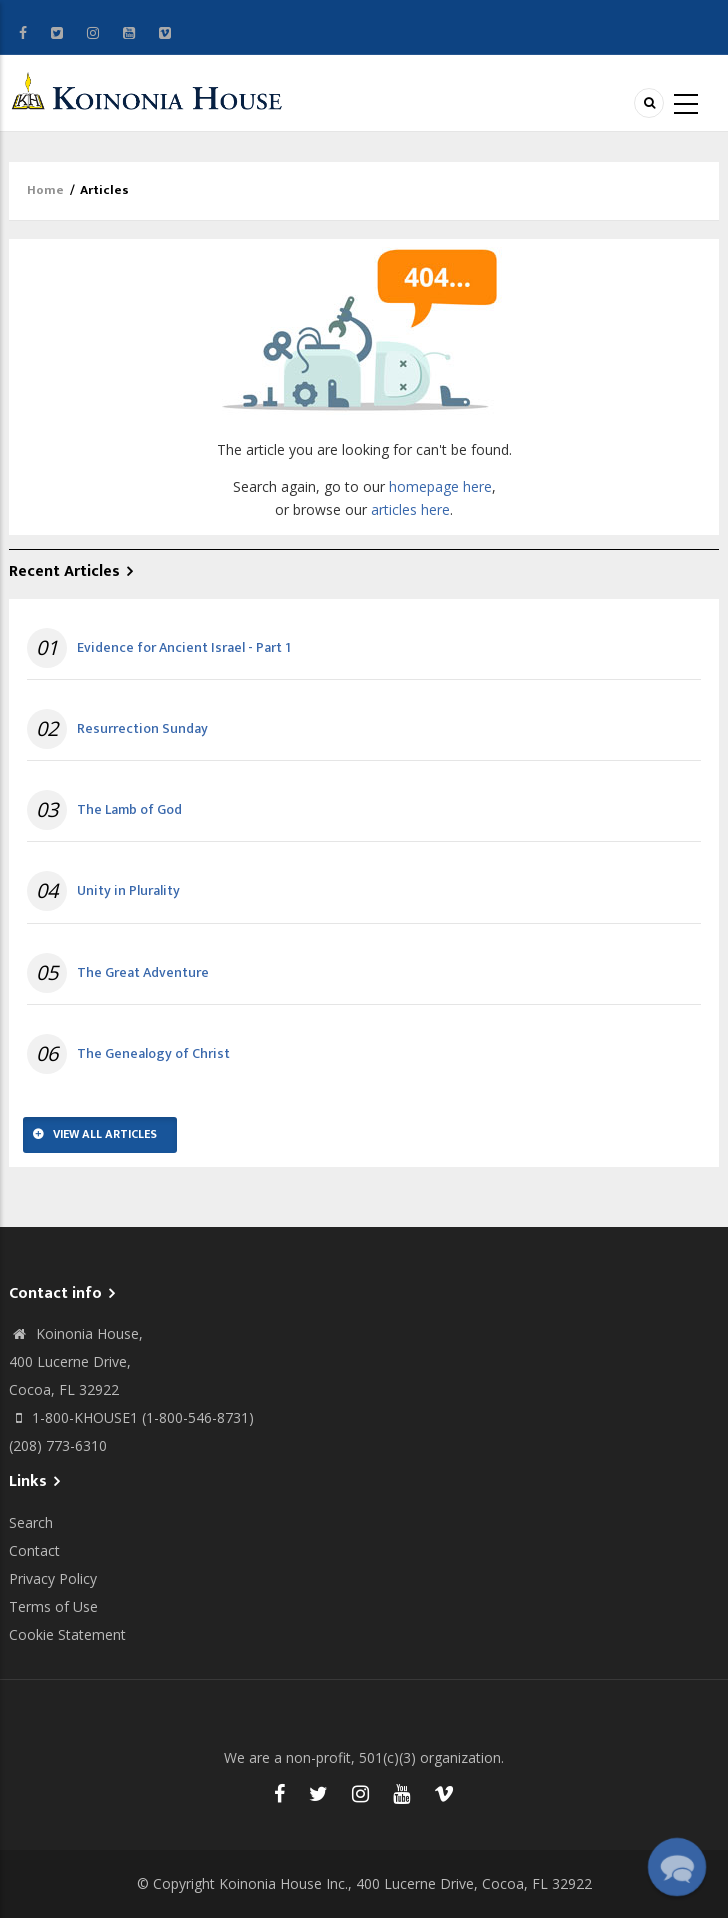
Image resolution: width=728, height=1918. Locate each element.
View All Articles (105, 1134)
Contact (34, 1550)
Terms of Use (53, 1606)
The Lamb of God (129, 810)
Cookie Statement (67, 1634)
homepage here (440, 486)
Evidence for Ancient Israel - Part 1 (184, 648)
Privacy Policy (53, 1578)
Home (45, 190)
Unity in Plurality (128, 891)
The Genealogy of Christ (153, 1054)
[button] (676, 1866)
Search (31, 1522)
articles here (410, 509)
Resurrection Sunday (142, 729)
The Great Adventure (143, 973)
